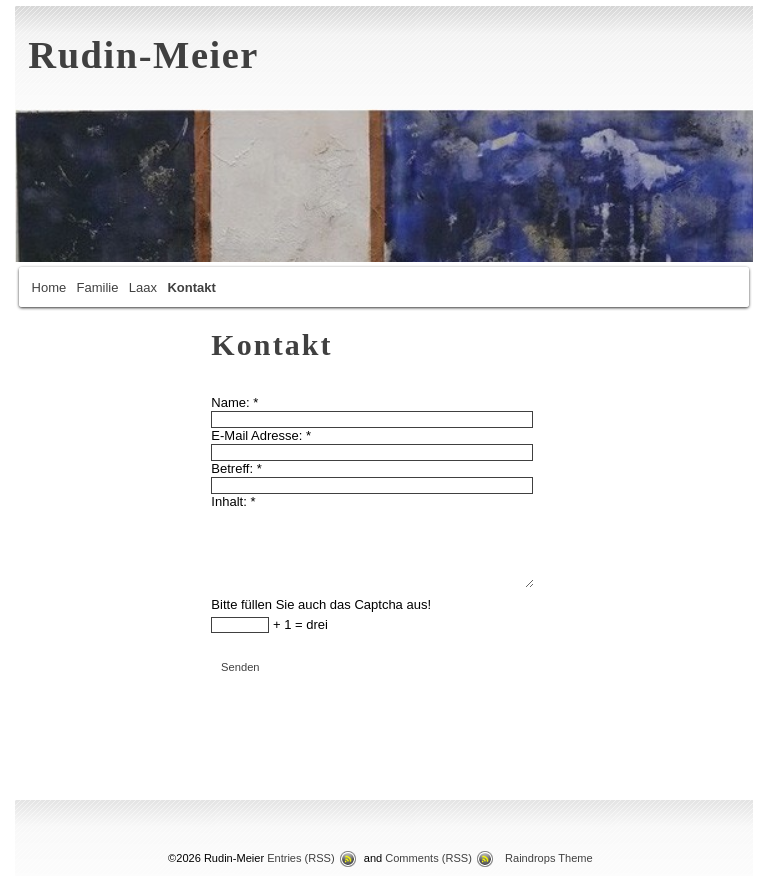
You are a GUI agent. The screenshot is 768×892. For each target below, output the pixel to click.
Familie (98, 287)
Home (49, 287)
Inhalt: (233, 501)
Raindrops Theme (549, 858)
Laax (143, 287)
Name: (234, 402)
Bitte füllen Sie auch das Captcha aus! (321, 604)
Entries (301, 858)
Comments (428, 858)
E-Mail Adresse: (261, 435)
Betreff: (236, 468)
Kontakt (191, 287)
